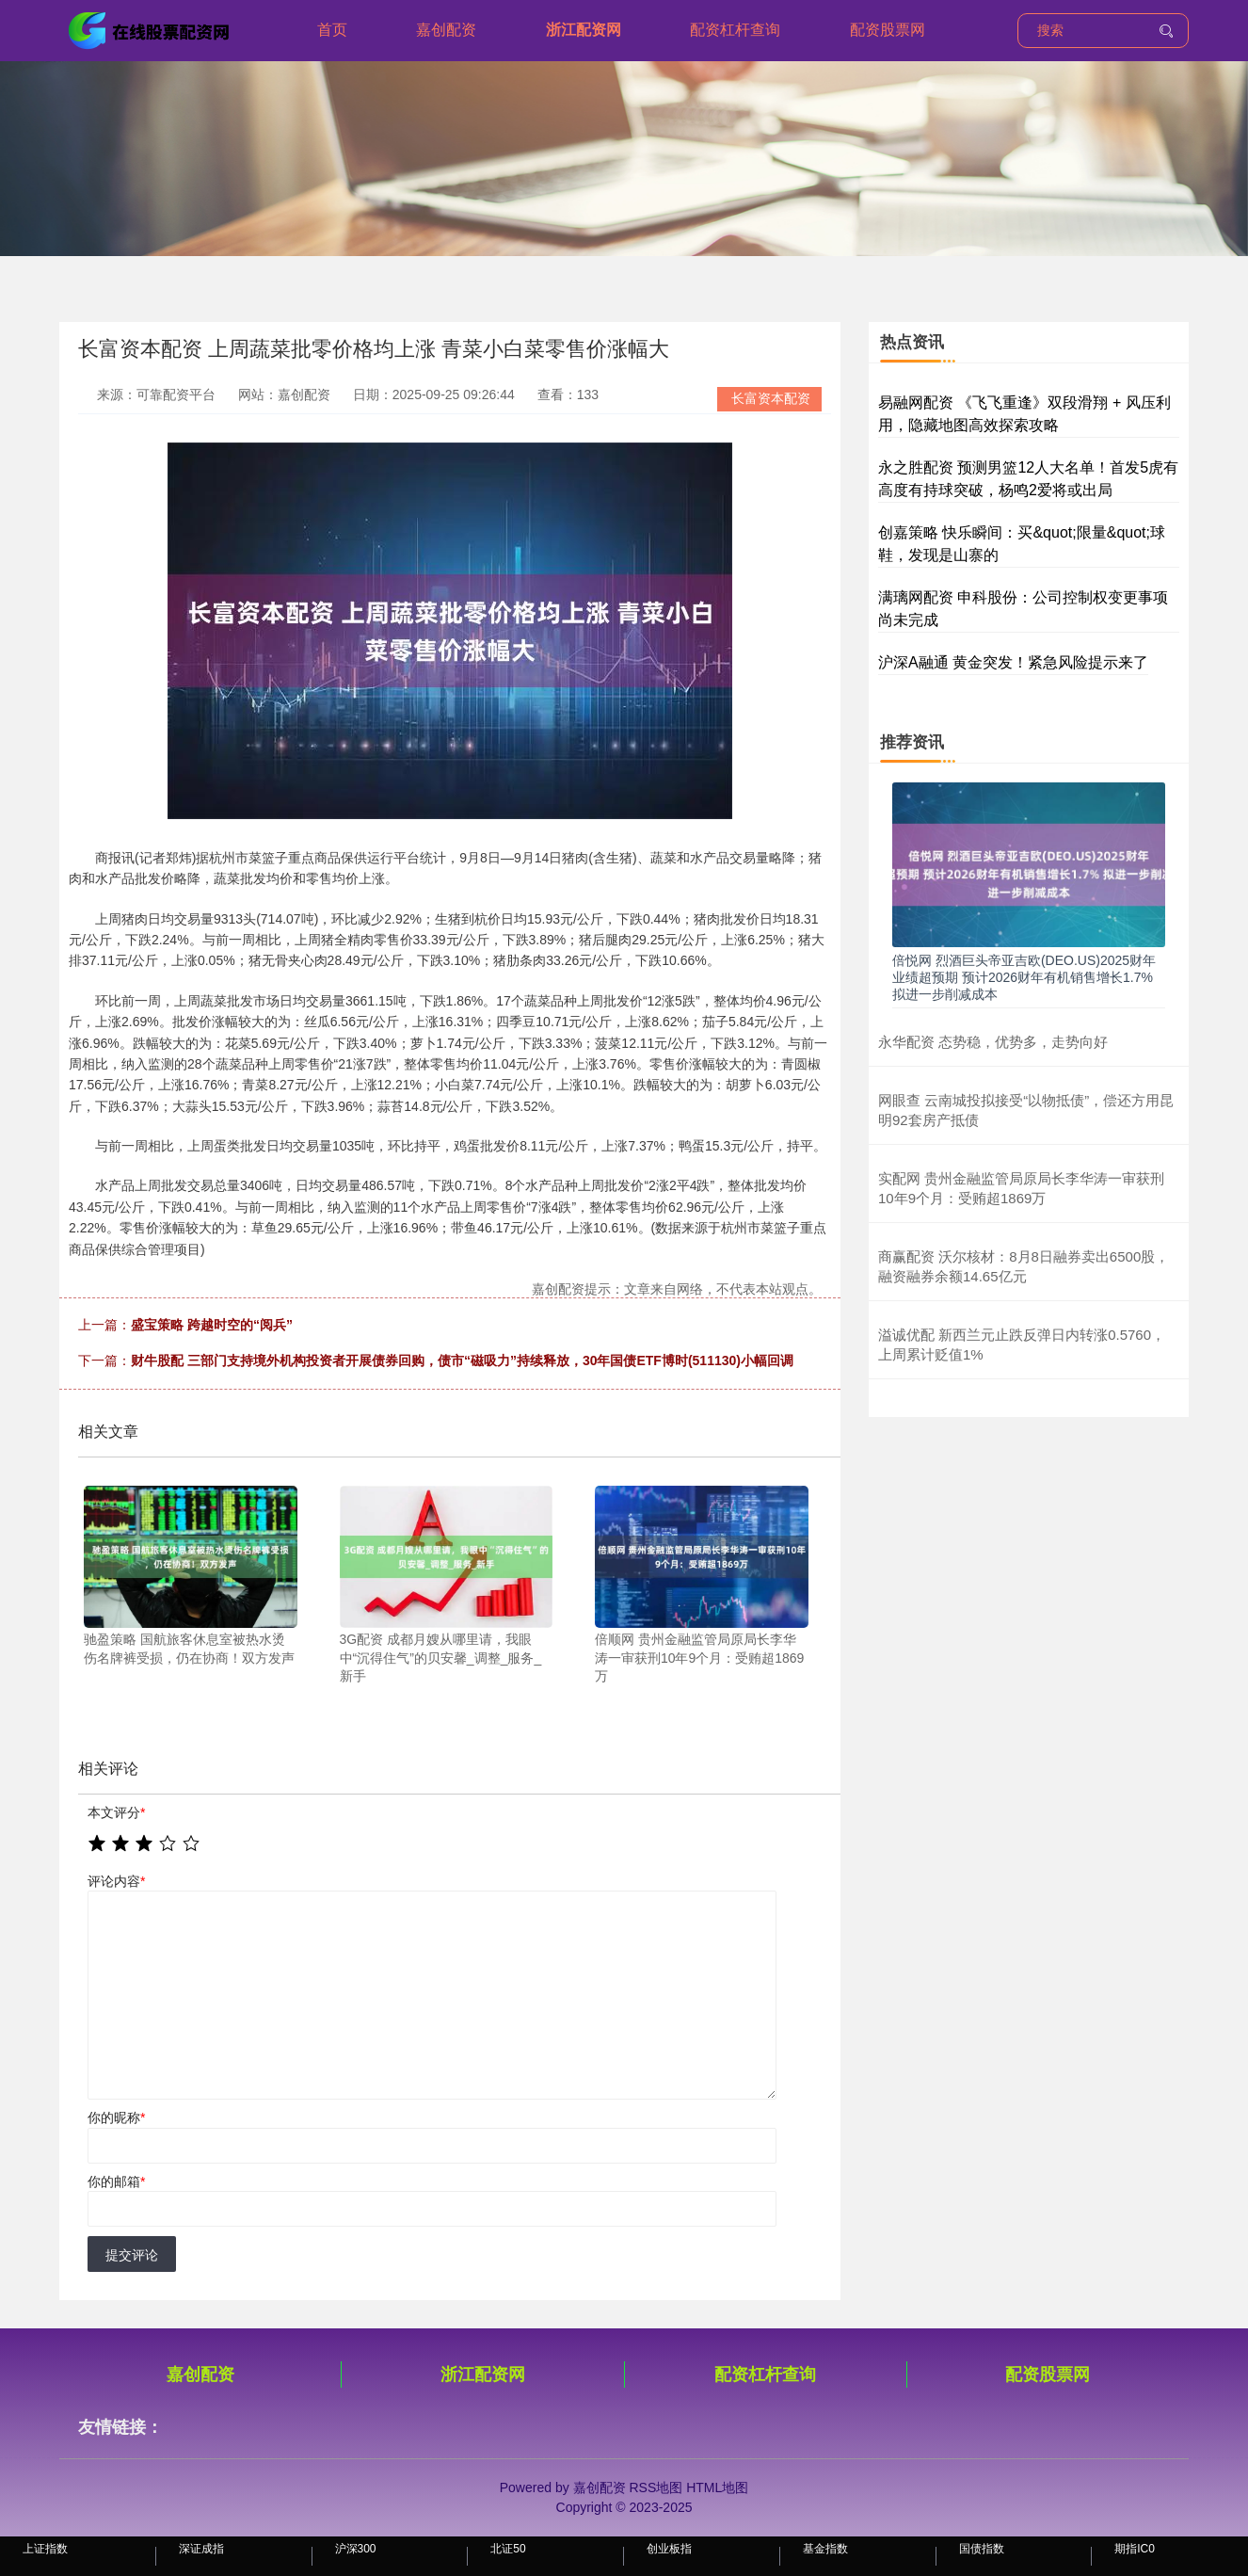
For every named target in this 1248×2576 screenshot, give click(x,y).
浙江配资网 (583, 30)
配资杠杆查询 (735, 30)
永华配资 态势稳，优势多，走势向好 (993, 1042)
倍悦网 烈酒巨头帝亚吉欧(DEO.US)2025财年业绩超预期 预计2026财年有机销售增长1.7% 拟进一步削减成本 (1024, 977)
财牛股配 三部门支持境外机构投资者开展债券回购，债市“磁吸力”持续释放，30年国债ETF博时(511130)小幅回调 (462, 1360)
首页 (332, 30)
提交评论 (131, 2254)
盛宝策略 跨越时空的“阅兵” (212, 1324)
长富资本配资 (770, 398)
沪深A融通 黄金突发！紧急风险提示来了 (1013, 662)
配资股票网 (887, 30)
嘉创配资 (446, 30)
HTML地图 (717, 2487)
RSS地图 (655, 2487)
